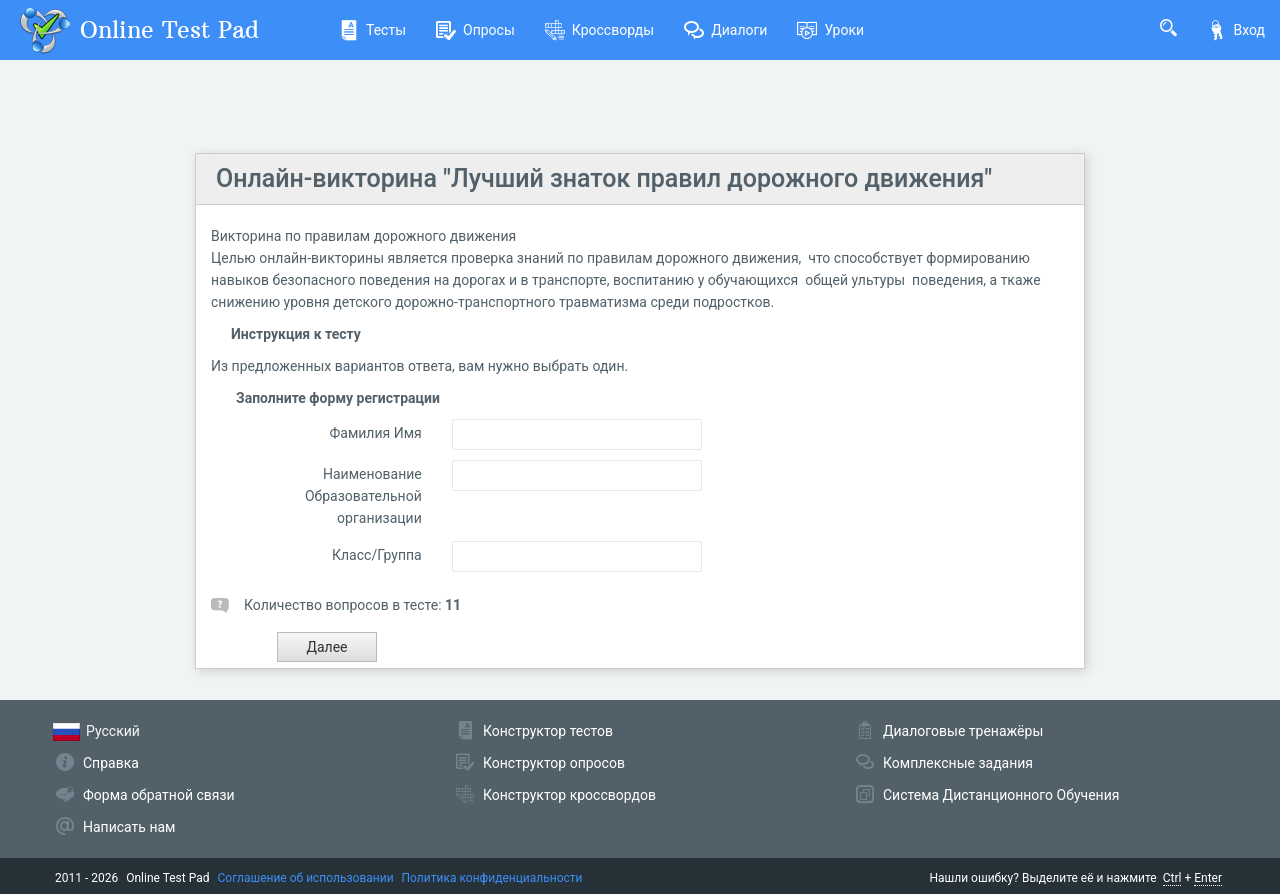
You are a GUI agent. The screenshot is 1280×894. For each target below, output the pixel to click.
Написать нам (129, 827)
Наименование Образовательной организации (363, 496)
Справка (111, 763)
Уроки (830, 30)
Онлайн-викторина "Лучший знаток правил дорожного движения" (604, 178)
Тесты (372, 30)
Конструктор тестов (548, 731)
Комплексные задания (958, 763)
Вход (1236, 30)
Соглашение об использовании (306, 878)
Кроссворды (599, 30)
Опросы (475, 30)
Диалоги (725, 30)
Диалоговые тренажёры (963, 731)
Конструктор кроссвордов (569, 795)
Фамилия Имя (375, 433)
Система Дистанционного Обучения (1001, 795)
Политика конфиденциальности (492, 878)
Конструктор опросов (554, 763)
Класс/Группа (377, 555)
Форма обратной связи (159, 795)
